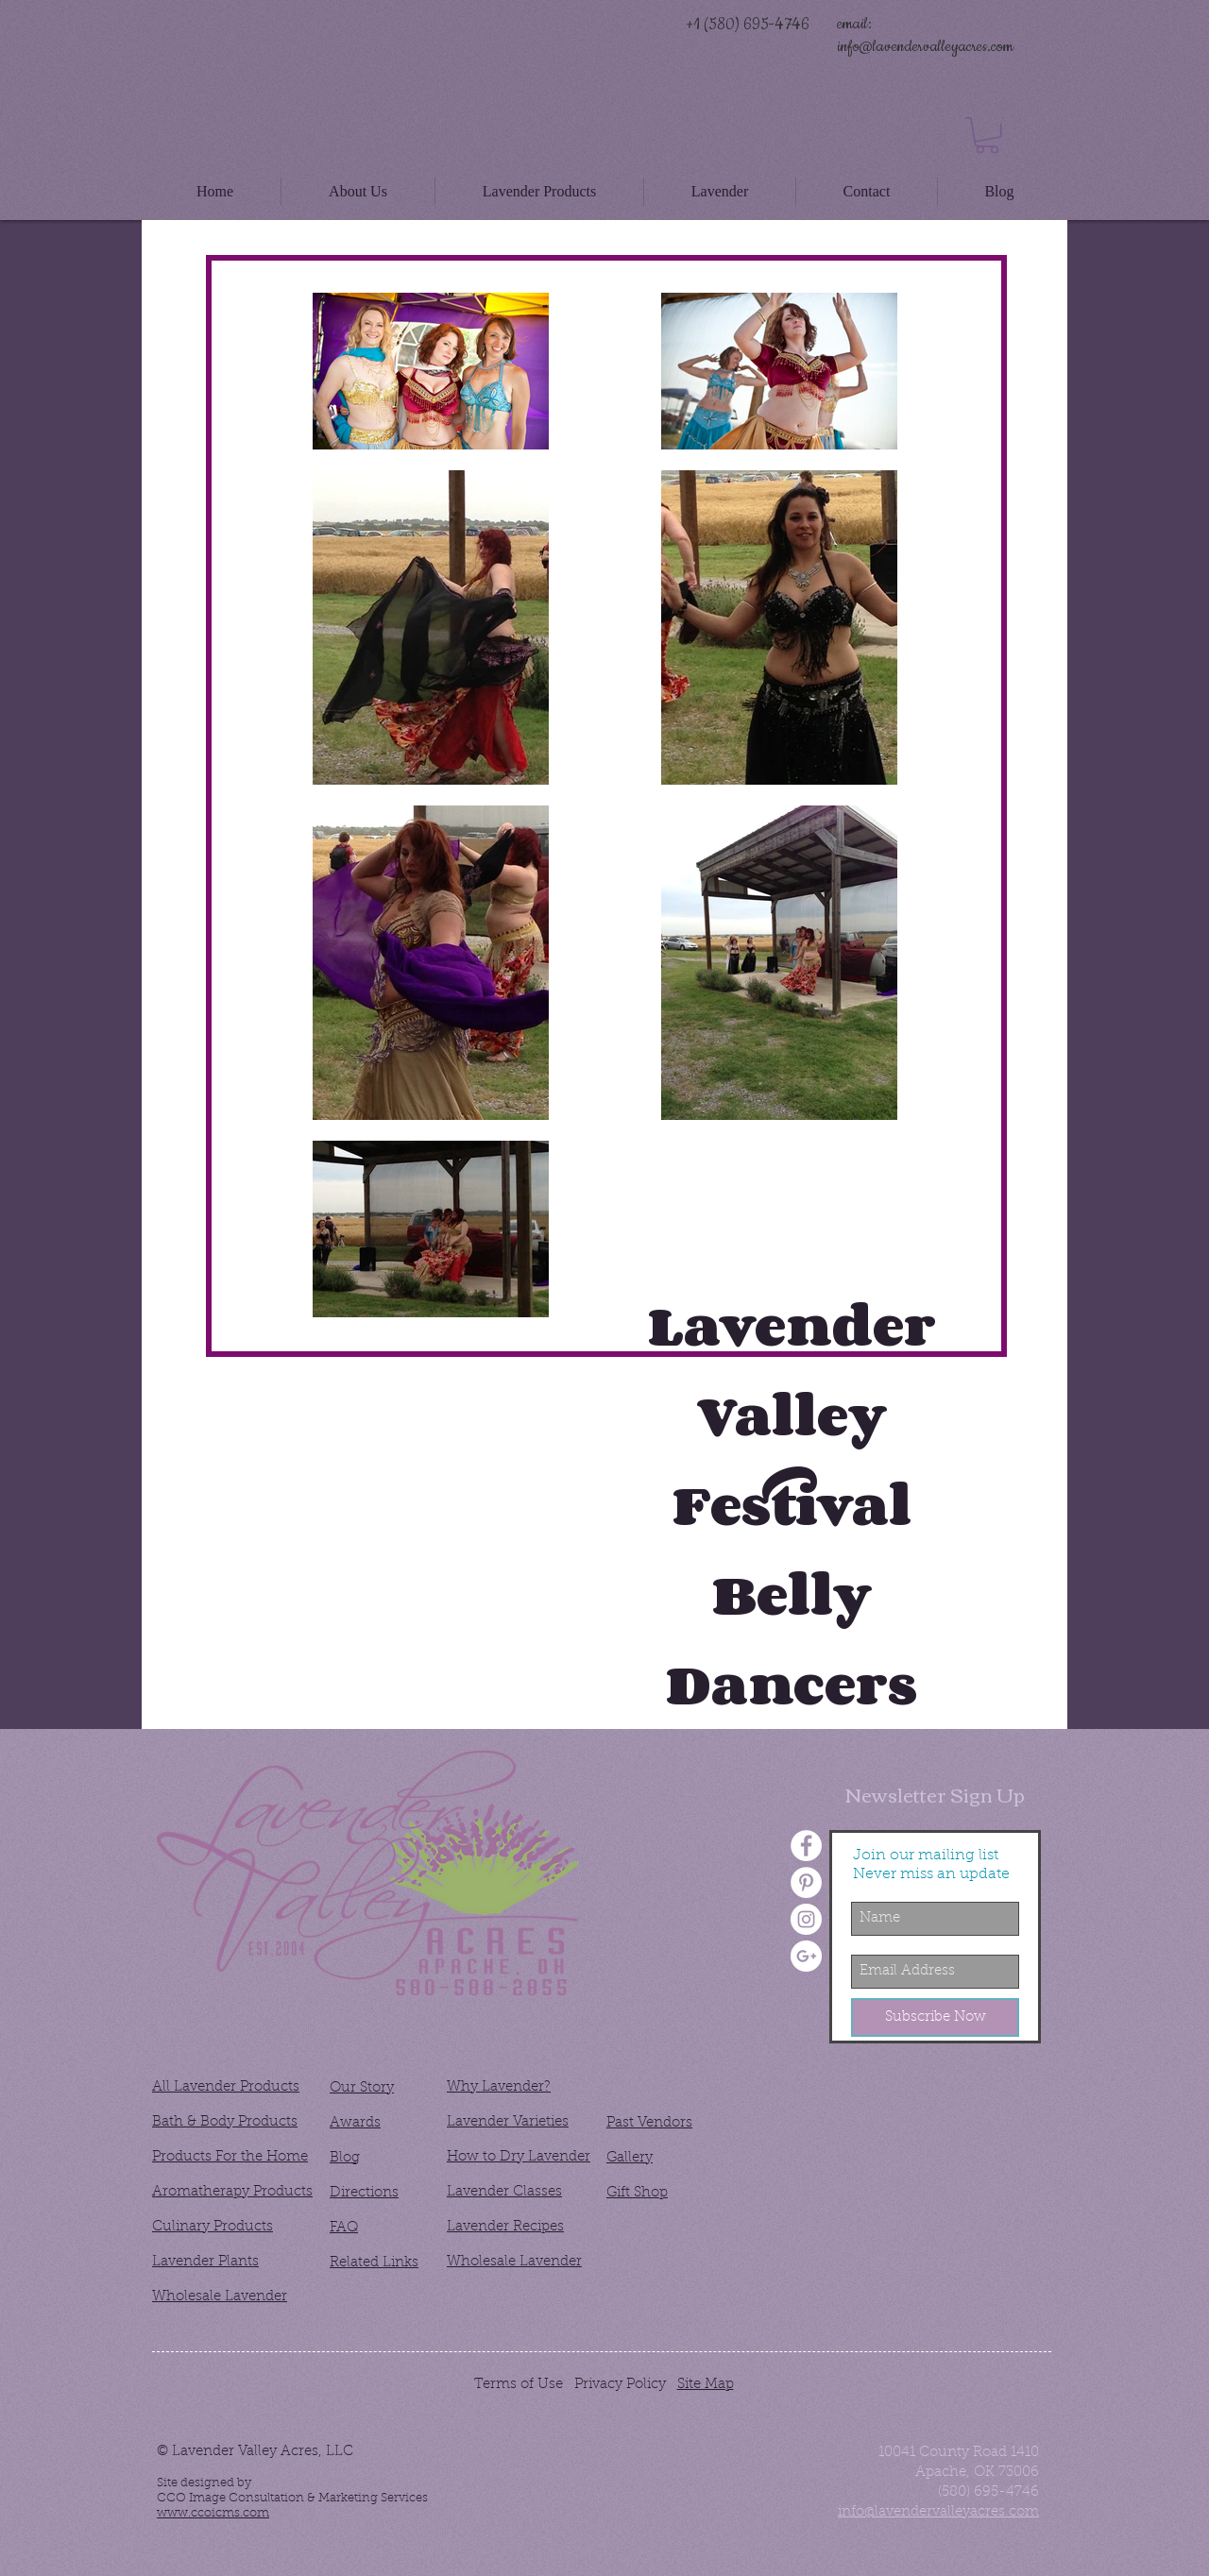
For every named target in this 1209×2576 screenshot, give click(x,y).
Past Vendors (649, 2123)
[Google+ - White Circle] (806, 1956)
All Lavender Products (225, 2087)
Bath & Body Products (225, 2122)
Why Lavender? (499, 2087)
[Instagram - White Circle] (806, 1919)
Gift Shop (637, 2193)
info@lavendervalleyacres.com (925, 46)
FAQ (344, 2228)
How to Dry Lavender (518, 2157)
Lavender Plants (205, 2262)
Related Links (374, 2263)
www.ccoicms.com (213, 2513)
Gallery (629, 2158)
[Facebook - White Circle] (806, 1845)
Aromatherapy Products (232, 2192)
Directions (364, 2193)
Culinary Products (212, 2227)
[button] (987, 135)
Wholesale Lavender (219, 2297)
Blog (345, 2158)
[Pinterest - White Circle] (806, 1882)
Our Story (362, 2088)
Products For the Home (230, 2157)
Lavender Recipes (505, 2227)
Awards (355, 2123)
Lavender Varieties (508, 2122)
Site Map (705, 2385)
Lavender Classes (504, 2192)
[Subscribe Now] (935, 2017)
